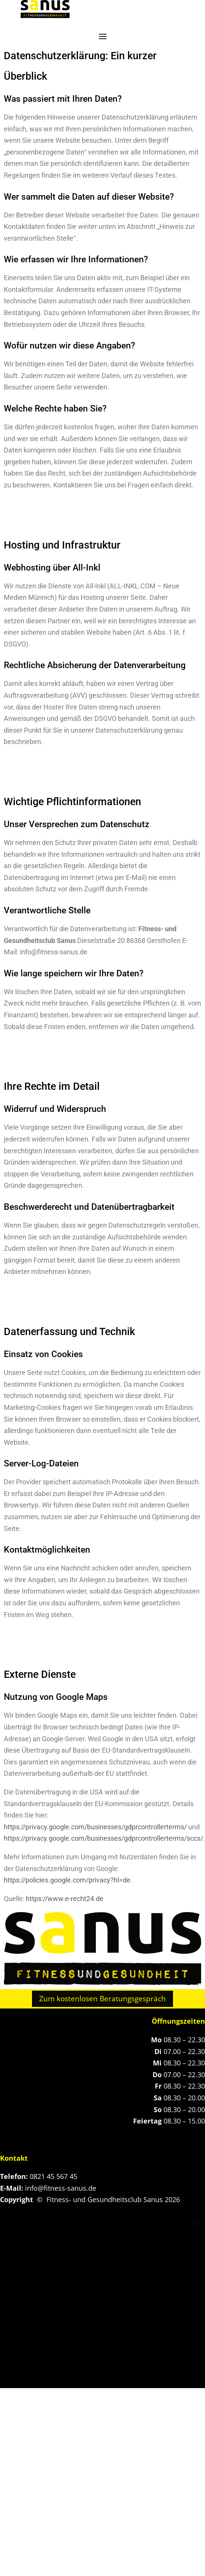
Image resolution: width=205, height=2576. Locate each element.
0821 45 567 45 (53, 2176)
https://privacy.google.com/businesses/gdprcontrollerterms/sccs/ (103, 1838)
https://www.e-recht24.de (64, 1899)
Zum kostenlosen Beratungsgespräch (102, 1999)
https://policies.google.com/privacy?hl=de (67, 1880)
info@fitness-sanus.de (60, 2188)
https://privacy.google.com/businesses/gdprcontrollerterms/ (95, 1827)
